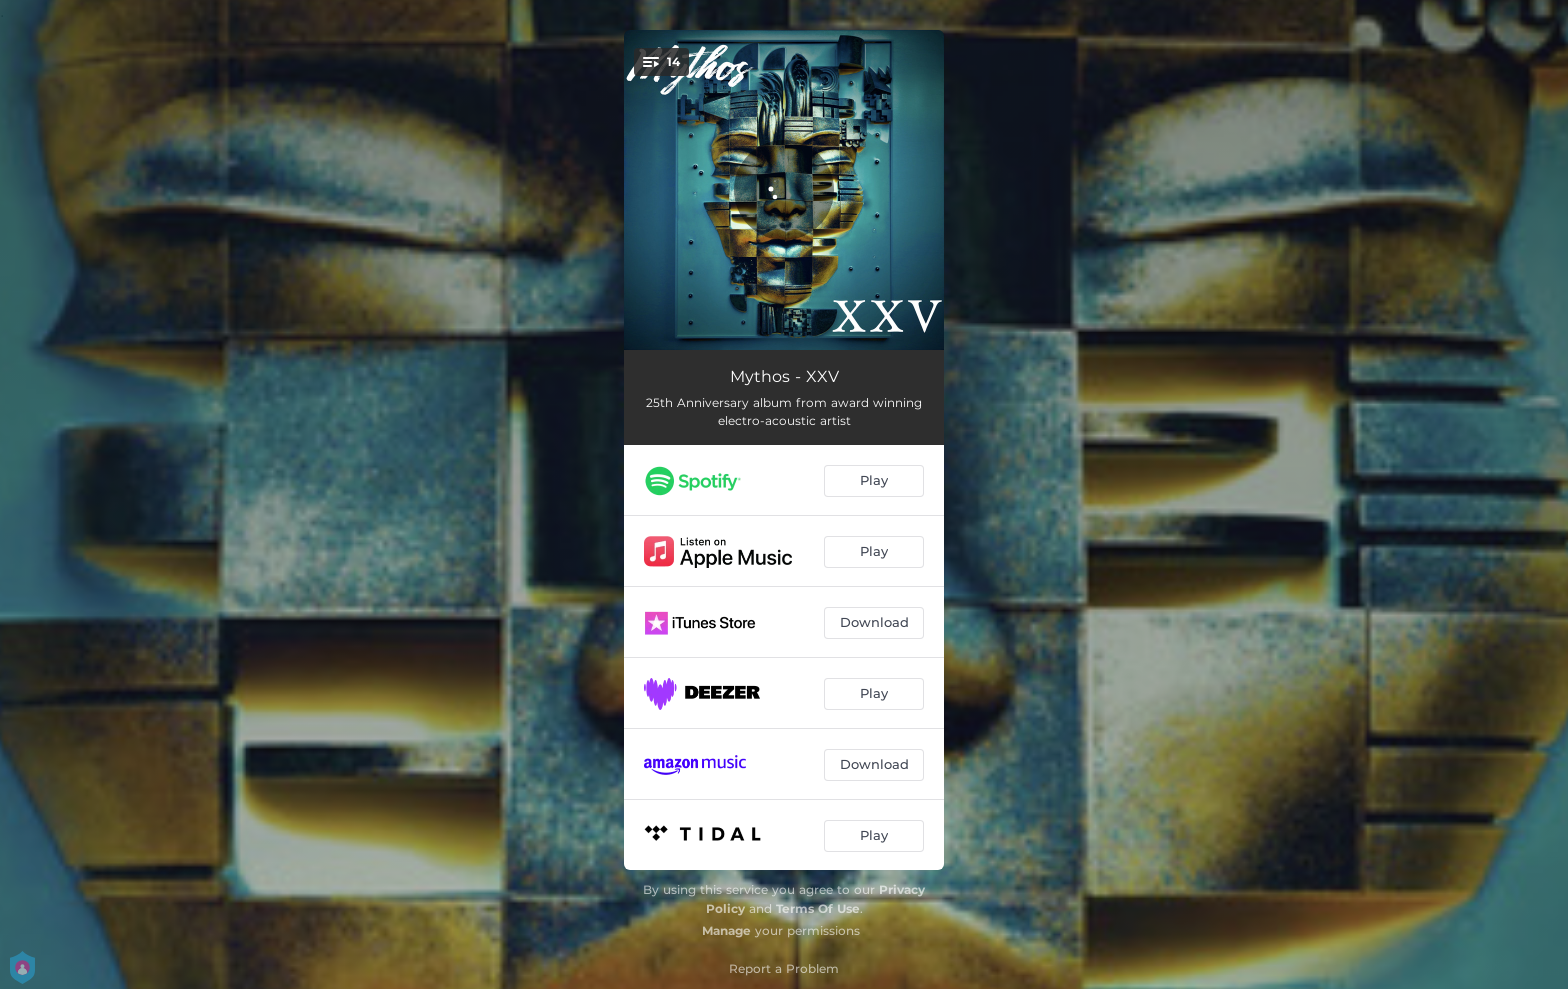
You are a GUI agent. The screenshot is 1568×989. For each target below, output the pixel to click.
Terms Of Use (818, 908)
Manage (726, 930)
